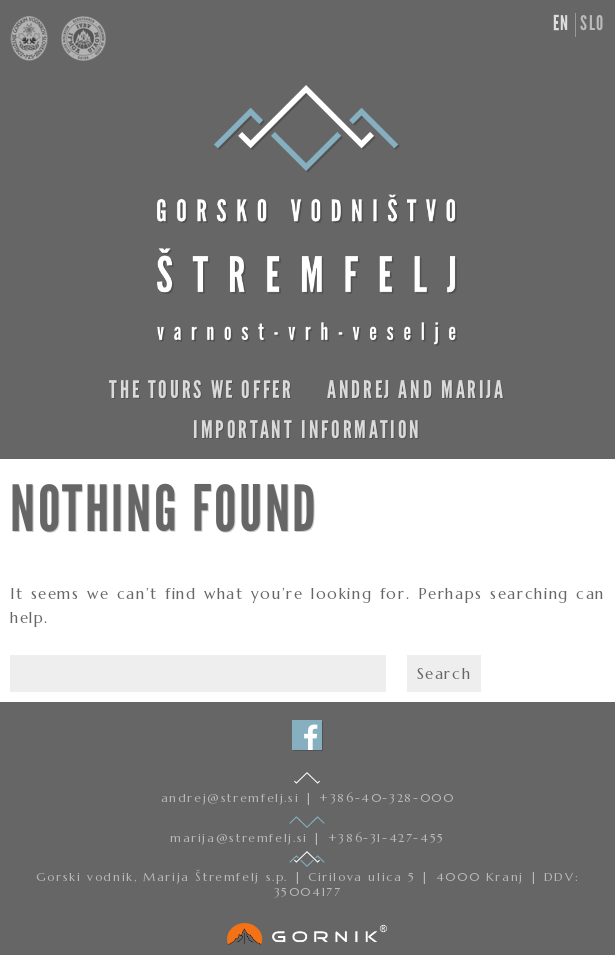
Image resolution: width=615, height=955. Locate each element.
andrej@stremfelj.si (233, 797)
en (561, 23)
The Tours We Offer (201, 389)
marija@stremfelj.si (241, 837)
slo (592, 23)
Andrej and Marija (416, 389)
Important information (307, 429)
